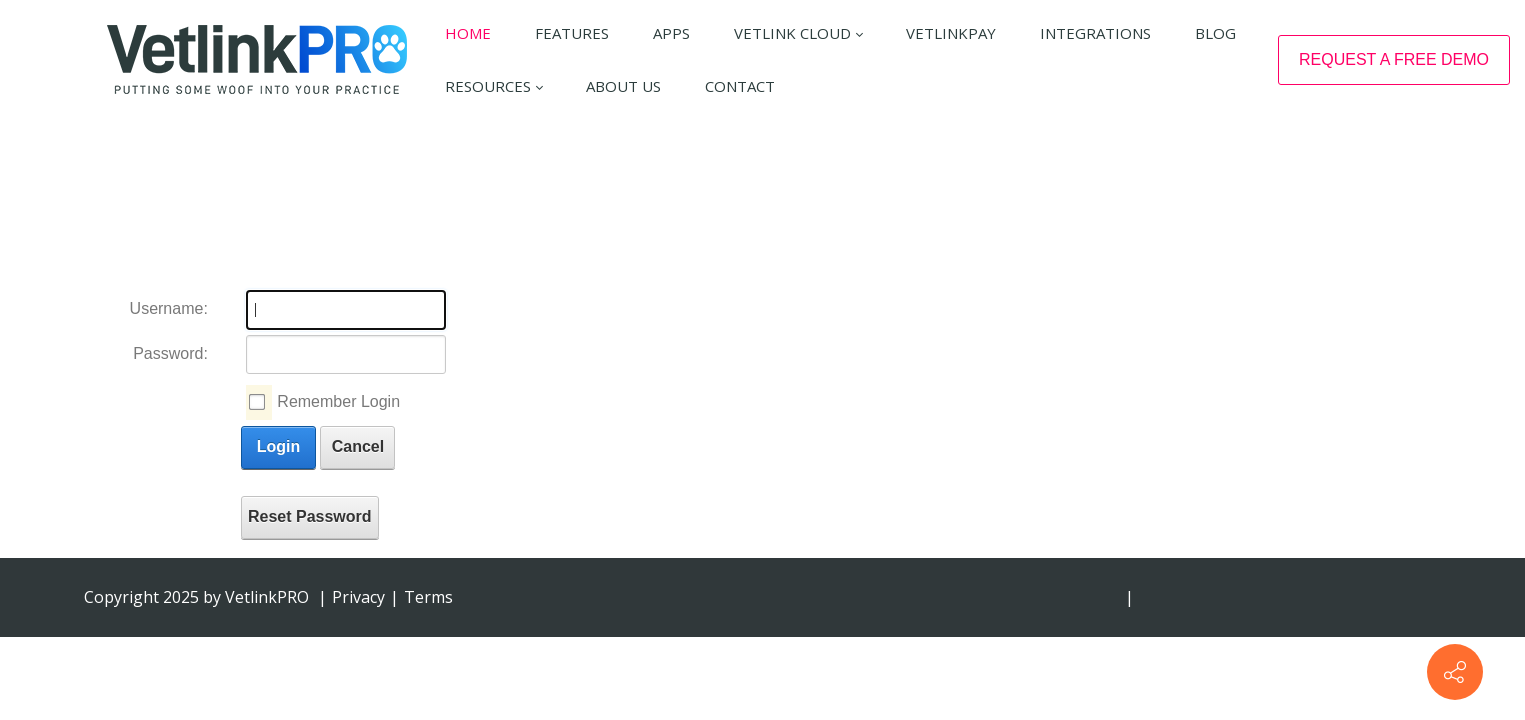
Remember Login (338, 401)
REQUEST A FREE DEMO (1394, 59)
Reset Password (310, 516)
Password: (170, 353)
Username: (169, 308)
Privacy (358, 597)
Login (279, 446)
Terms (428, 597)
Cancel (358, 446)
